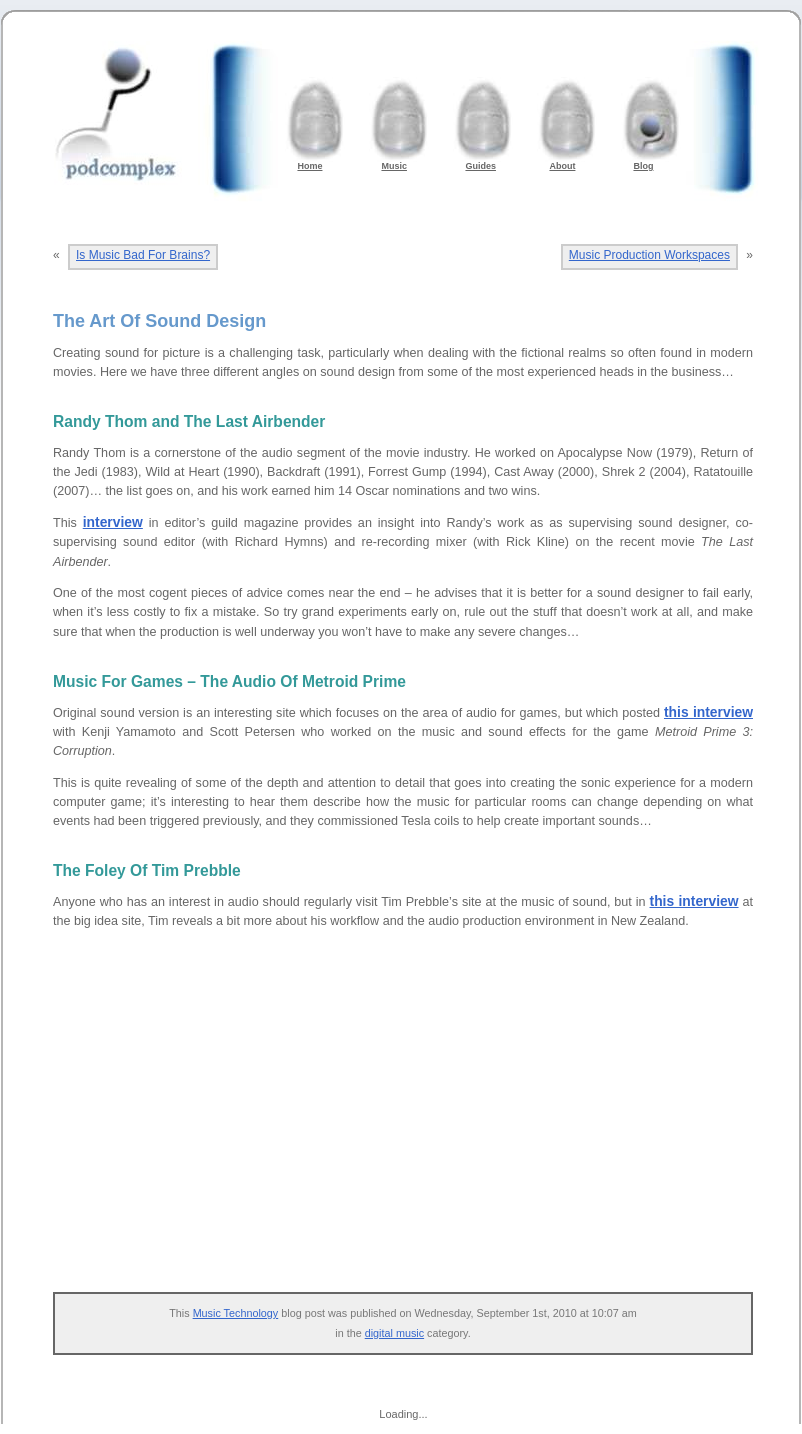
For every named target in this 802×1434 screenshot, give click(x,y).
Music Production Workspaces (649, 255)
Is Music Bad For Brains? (143, 255)
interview (113, 522)
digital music (394, 1333)
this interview (708, 712)
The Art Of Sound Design (159, 321)
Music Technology (236, 1313)
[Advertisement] (413, 1122)
